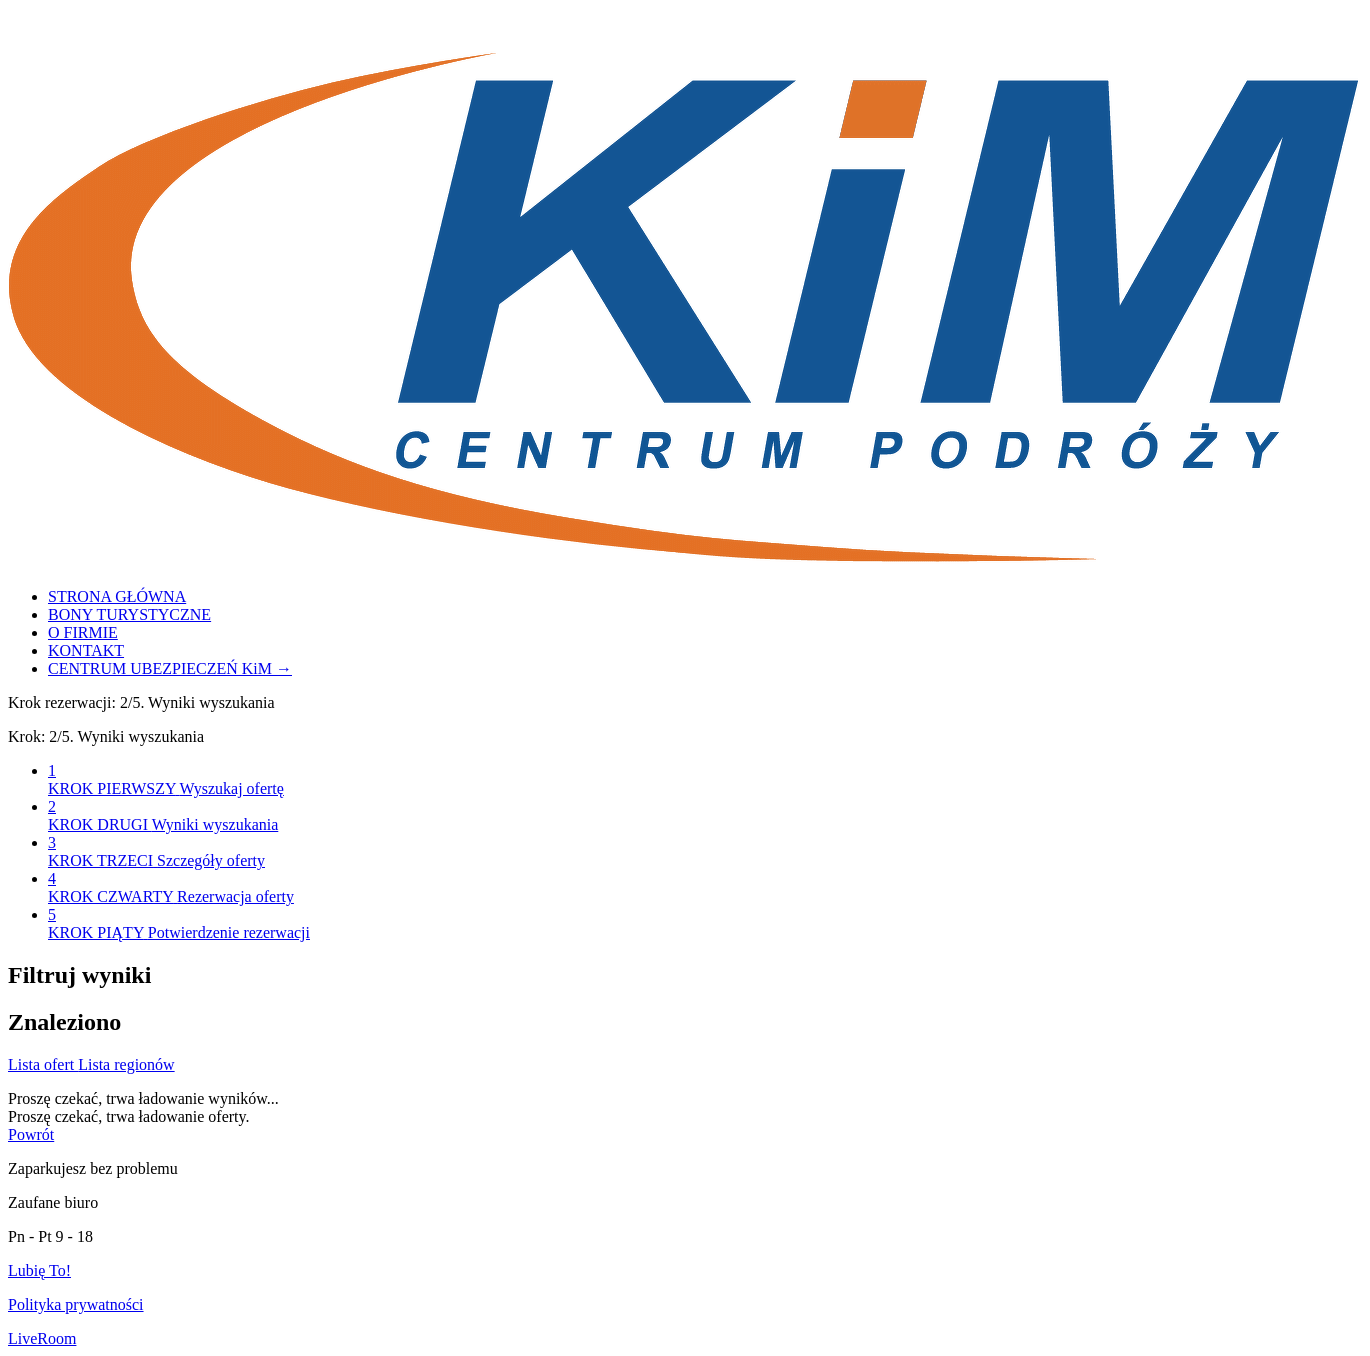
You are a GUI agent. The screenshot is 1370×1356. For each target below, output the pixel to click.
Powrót (31, 1134)
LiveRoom (42, 1338)
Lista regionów (126, 1064)
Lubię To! (39, 1270)
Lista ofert (43, 1064)
